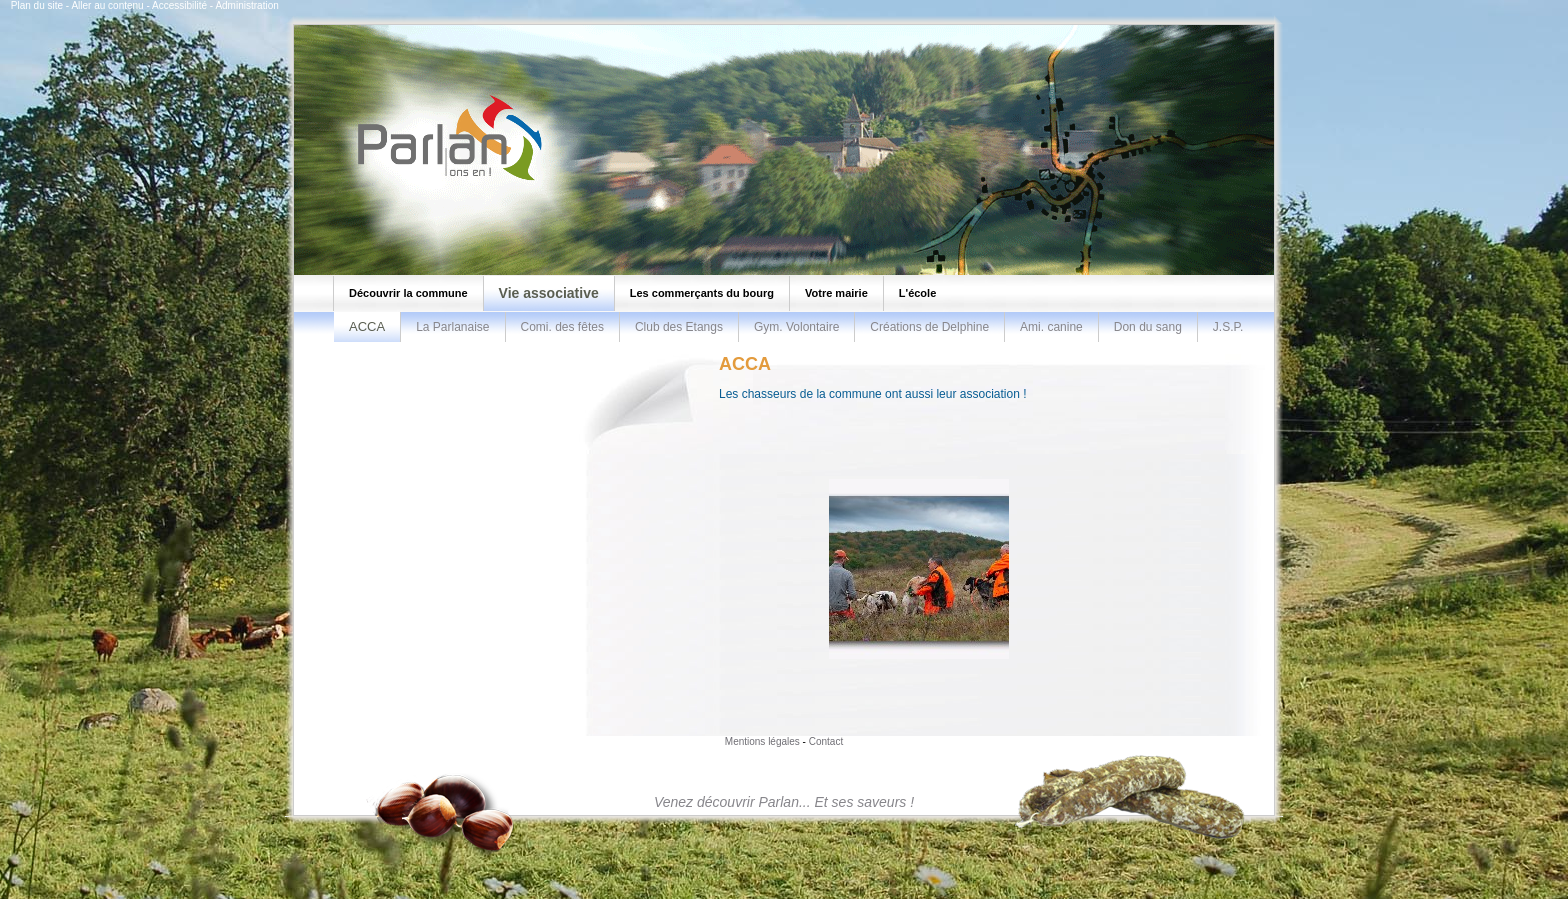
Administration (246, 5)
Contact (826, 741)
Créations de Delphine (929, 327)
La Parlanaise (452, 327)
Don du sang (1148, 327)
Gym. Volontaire (796, 327)
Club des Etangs (679, 327)
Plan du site (37, 5)
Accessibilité (179, 5)
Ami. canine (1051, 327)
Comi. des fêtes (562, 327)
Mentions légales (762, 741)
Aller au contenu (107, 5)
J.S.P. (1228, 327)
